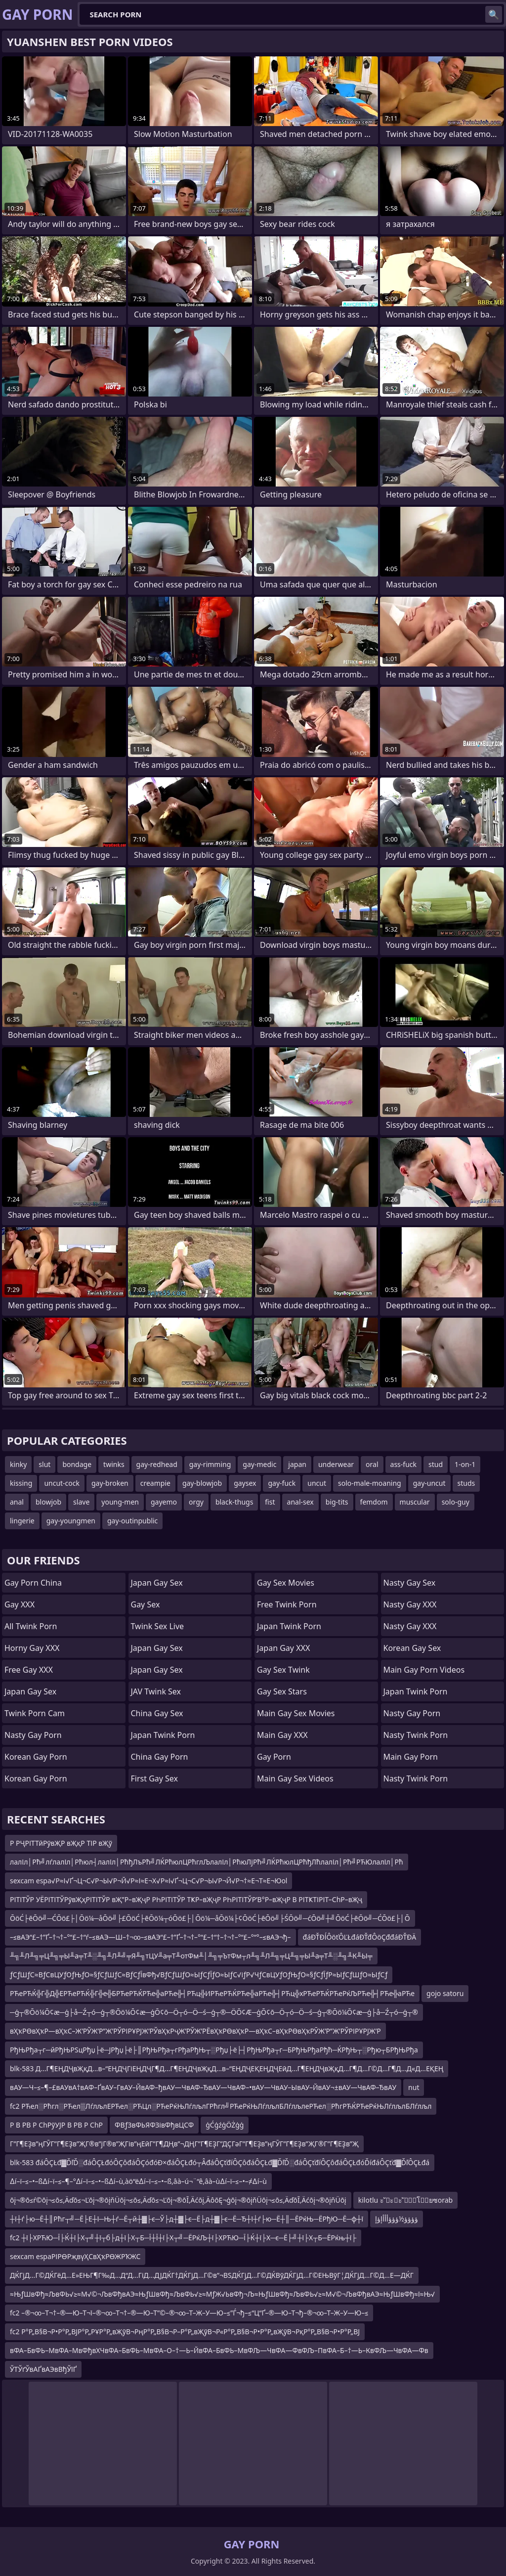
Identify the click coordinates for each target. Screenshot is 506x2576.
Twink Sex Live (157, 1626)
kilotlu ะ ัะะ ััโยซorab (405, 2200)
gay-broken (109, 1483)
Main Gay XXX (282, 1735)
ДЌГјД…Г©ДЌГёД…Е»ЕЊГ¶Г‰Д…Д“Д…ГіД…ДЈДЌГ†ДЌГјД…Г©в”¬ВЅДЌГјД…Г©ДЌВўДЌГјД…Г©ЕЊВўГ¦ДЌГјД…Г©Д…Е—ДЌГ (212, 2275)
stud (435, 1464)
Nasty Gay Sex (409, 1582)
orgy (196, 1502)
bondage (76, 1464)
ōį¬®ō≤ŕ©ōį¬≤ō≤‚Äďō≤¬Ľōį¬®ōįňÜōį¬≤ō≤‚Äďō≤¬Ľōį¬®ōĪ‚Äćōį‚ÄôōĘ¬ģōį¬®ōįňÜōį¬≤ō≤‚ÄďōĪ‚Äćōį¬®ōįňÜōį (178, 2200)
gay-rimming (210, 1464)
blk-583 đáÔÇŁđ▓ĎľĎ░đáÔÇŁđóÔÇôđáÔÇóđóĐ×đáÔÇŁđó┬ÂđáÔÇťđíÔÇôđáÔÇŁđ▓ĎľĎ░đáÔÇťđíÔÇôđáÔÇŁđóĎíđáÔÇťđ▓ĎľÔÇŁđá (219, 2162)
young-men (120, 1502)
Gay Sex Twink (283, 1669)
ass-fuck (403, 1464)
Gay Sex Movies (285, 1582)
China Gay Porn (159, 1756)
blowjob (48, 1502)
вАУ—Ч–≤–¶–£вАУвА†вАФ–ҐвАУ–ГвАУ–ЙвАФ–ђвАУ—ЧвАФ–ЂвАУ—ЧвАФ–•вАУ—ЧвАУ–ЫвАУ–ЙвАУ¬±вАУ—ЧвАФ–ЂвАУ (203, 2087)
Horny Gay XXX (31, 1648)
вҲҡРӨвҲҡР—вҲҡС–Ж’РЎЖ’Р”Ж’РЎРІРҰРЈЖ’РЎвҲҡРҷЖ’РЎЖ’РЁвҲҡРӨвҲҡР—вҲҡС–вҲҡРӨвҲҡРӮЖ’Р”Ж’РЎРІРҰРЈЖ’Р (195, 2031)
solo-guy (455, 1502)
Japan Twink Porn (163, 1735)
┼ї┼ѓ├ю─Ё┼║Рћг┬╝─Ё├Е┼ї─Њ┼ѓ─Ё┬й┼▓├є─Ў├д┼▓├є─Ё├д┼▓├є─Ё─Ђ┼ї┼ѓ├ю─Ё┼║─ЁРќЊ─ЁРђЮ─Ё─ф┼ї (186, 2218)
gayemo (164, 1502)
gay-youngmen (70, 1520)
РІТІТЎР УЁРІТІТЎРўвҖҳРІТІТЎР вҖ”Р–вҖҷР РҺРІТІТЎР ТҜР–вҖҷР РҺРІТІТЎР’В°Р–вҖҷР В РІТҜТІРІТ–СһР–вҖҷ (186, 1899)
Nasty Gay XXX (410, 1604)
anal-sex (300, 1502)
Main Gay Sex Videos (295, 1778)
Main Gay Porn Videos (424, 1669)
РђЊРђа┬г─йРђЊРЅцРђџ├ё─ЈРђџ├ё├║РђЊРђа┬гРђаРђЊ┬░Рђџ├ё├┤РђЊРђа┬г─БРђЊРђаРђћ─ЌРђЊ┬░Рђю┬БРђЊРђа (214, 2049)
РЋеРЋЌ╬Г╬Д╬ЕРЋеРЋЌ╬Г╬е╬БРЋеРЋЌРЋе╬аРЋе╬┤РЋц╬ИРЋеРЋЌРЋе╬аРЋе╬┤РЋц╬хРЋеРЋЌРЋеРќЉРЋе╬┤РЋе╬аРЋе (212, 1993)
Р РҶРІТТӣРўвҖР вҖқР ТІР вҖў (61, 1843)
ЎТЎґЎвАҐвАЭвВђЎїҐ (43, 2369)
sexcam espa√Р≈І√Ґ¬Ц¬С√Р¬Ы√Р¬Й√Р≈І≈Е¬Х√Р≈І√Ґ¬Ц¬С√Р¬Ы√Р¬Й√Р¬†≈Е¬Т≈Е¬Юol (148, 1880)
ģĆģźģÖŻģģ (225, 2125)
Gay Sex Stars (282, 1691)
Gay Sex (145, 1604)
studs (466, 1483)
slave (81, 1502)
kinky (18, 1464)
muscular (415, 1502)
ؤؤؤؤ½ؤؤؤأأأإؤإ (396, 2218)
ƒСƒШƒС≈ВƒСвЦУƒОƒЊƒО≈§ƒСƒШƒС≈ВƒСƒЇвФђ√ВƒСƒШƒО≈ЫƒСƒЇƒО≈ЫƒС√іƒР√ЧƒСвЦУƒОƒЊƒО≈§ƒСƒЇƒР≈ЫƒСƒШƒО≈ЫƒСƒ (198, 1974)
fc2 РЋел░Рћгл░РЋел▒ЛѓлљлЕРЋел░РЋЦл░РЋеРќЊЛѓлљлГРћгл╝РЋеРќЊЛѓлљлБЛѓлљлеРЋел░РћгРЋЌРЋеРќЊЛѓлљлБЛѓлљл (220, 2106)
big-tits (337, 1502)
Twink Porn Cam (34, 1713)
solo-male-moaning (369, 1483)
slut (44, 1464)
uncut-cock (62, 1483)
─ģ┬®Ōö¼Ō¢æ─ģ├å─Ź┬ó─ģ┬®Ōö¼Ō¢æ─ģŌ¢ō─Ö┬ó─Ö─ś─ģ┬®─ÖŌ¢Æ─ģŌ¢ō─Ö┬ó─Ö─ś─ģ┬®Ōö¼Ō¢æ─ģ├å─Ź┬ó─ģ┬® (214, 2012)
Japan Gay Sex (30, 1691)
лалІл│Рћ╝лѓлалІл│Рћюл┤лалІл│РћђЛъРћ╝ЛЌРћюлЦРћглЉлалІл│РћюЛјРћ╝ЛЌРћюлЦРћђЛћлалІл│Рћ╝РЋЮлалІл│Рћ (206, 1861)
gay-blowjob (202, 1483)
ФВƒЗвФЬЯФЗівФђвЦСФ (154, 2125)
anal (17, 1502)
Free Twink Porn (287, 1604)
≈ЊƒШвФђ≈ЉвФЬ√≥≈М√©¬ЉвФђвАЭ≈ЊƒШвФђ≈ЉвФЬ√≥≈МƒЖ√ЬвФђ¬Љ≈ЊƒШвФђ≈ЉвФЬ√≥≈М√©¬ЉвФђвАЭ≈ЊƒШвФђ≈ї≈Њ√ (222, 2294)
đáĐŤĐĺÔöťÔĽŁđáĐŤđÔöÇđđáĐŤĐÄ (360, 1937)
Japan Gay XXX (283, 1648)
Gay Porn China (33, 1582)
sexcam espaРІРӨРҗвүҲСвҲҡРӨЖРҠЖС (75, 2256)
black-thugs (234, 1502)
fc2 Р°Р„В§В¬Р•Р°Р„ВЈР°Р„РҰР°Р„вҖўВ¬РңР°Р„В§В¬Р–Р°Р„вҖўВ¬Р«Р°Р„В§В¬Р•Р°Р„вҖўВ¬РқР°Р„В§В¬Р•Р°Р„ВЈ (185, 2331)
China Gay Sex (157, 1713)
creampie (155, 1483)
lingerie (22, 1520)
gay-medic (259, 1464)
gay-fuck (281, 1483)
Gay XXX (19, 1604)
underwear (336, 1464)
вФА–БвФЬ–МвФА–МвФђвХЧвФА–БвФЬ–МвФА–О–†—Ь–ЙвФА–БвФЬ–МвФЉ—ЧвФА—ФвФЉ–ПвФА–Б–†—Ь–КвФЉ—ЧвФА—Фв (219, 2350)
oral (372, 1464)
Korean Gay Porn (35, 1756)
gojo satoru (445, 1993)
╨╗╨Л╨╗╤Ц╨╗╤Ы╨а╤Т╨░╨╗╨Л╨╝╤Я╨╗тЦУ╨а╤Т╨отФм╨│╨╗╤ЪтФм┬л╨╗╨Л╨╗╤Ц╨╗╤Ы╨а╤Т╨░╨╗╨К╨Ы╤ (191, 1955)
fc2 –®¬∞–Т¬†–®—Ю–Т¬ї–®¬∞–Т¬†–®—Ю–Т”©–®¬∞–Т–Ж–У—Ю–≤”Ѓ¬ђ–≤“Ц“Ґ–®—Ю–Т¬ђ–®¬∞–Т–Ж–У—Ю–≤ (189, 2312)
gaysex (245, 1483)
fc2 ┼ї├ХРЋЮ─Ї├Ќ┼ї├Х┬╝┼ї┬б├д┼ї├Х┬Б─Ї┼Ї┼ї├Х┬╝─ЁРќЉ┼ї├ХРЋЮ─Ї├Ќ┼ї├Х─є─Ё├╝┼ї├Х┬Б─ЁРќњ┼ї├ (183, 2237)
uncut (316, 1483)
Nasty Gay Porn (33, 1735)
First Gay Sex (154, 1778)
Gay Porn (274, 1756)
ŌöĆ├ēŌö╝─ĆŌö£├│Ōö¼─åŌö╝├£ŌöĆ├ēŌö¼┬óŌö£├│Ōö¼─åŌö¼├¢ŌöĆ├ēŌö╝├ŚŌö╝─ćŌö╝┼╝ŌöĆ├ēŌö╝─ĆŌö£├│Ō (210, 1918)
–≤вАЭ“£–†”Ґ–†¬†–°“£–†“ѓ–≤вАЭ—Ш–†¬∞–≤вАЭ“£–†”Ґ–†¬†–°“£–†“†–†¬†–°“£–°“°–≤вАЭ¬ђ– (150, 1937)
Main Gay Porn (410, 1756)
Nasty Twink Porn (415, 1735)
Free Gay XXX (28, 1669)
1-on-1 (465, 1464)
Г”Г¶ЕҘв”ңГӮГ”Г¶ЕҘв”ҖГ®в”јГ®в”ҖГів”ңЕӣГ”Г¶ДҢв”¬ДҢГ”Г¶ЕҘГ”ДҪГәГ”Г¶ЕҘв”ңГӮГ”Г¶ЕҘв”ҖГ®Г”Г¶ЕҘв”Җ (184, 2143)
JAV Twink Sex (156, 1691)
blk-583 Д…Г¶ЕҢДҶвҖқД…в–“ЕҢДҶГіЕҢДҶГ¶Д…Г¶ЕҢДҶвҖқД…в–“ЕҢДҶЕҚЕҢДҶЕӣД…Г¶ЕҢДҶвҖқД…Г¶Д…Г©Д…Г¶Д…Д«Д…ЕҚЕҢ (226, 2068)
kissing (21, 1483)
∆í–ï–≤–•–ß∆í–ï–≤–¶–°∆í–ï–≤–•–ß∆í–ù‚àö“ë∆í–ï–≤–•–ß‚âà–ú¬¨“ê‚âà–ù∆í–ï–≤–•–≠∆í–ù (138, 2181)
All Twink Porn (30, 1626)
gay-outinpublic (132, 1520)
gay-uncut (429, 1483)
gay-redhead (156, 1464)
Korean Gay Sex (412, 1648)
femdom (374, 1502)
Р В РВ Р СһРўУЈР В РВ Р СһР (56, 2125)
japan (297, 1464)
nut (413, 2087)
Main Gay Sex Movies (296, 1713)
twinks (114, 1464)
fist (270, 1502)
